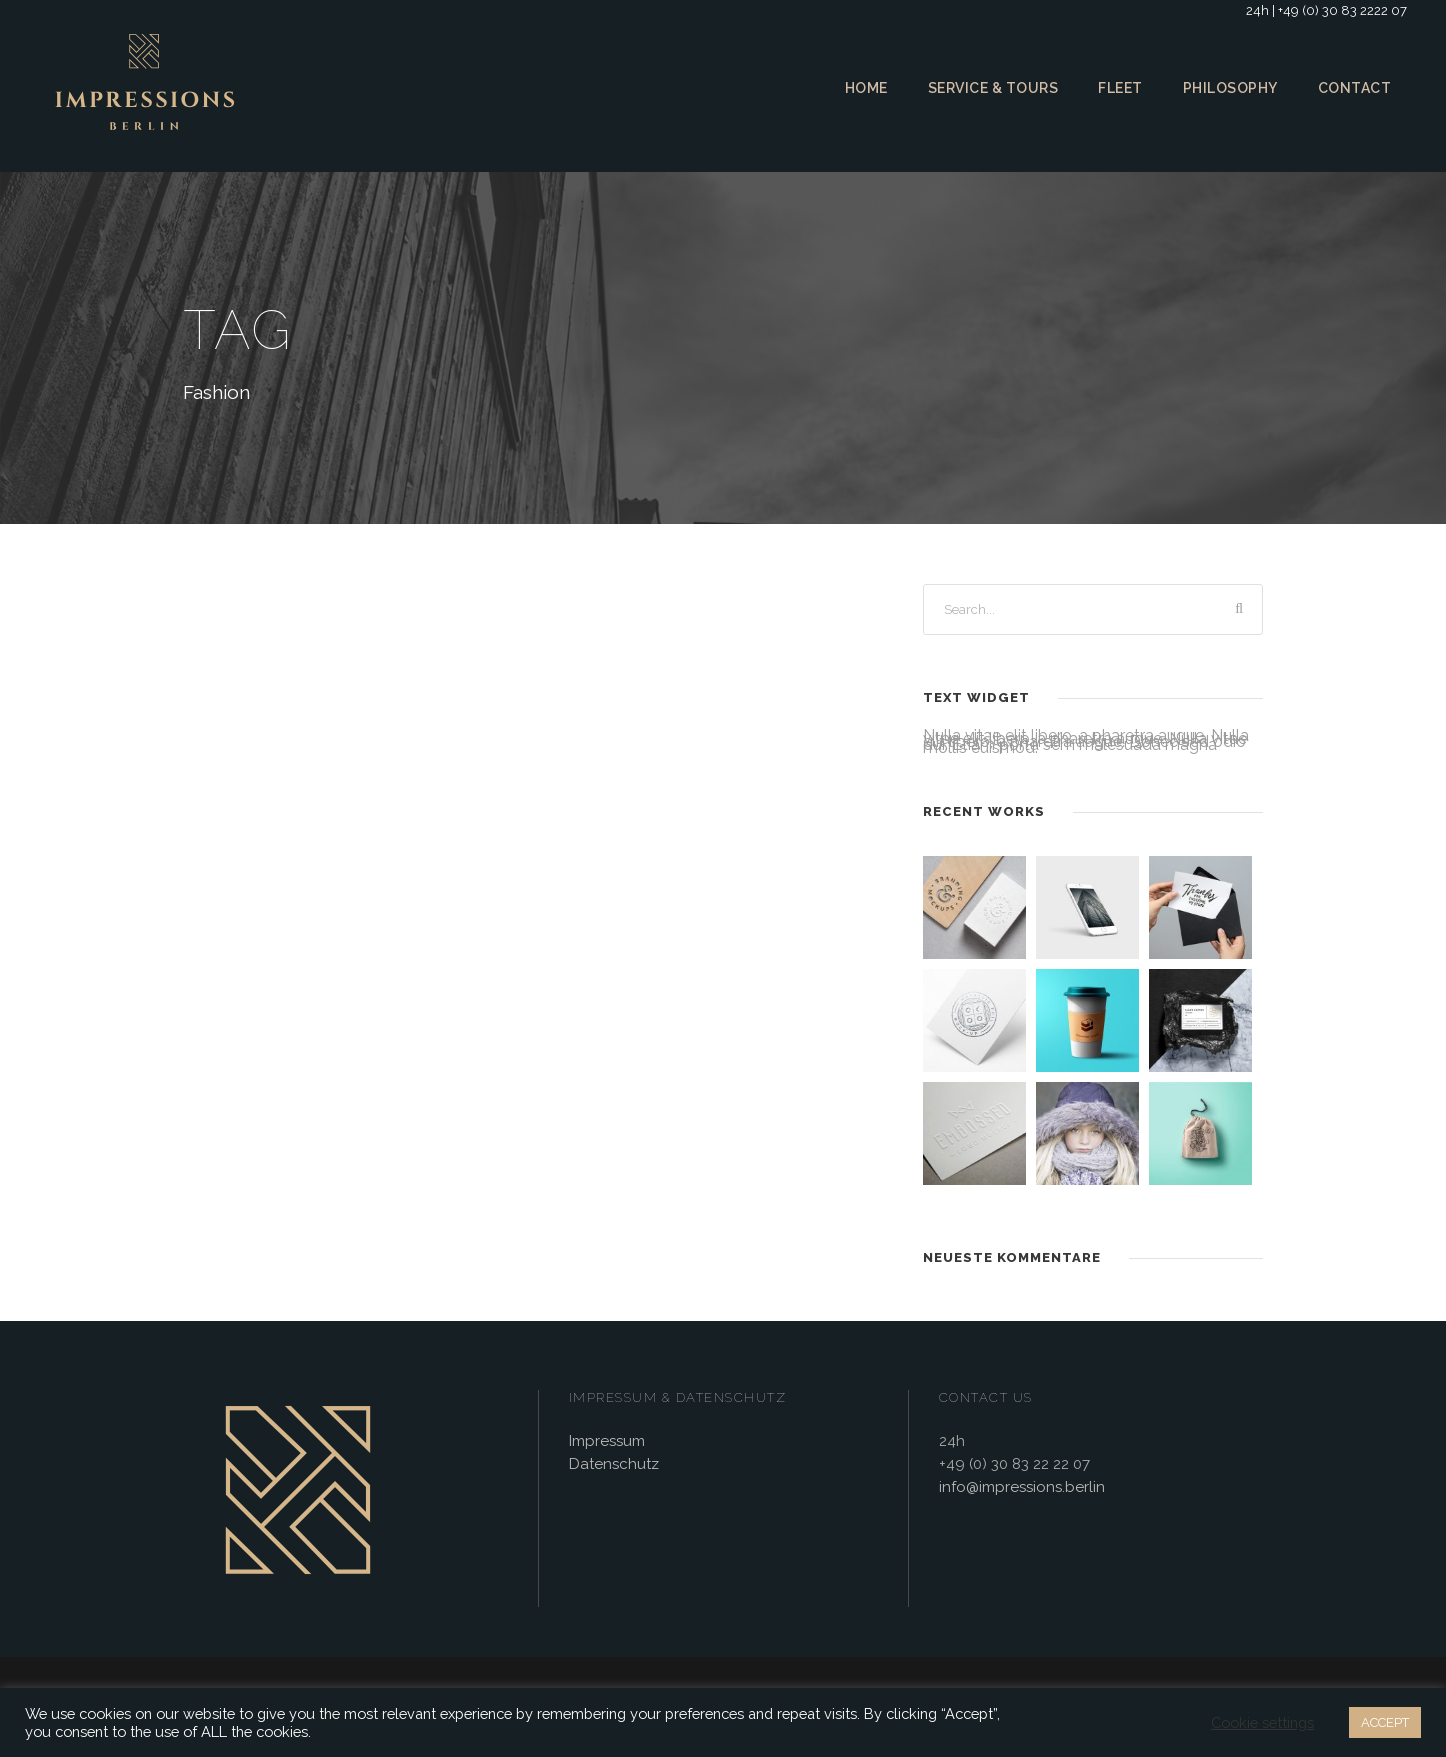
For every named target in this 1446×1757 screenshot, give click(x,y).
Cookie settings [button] (1259, 1723)
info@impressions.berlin (1019, 1488)
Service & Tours (988, 88)
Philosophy (1231, 88)
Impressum (606, 1442)
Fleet (1119, 88)
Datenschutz (610, 1465)
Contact (1355, 88)
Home (859, 88)
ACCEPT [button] (1382, 1722)
